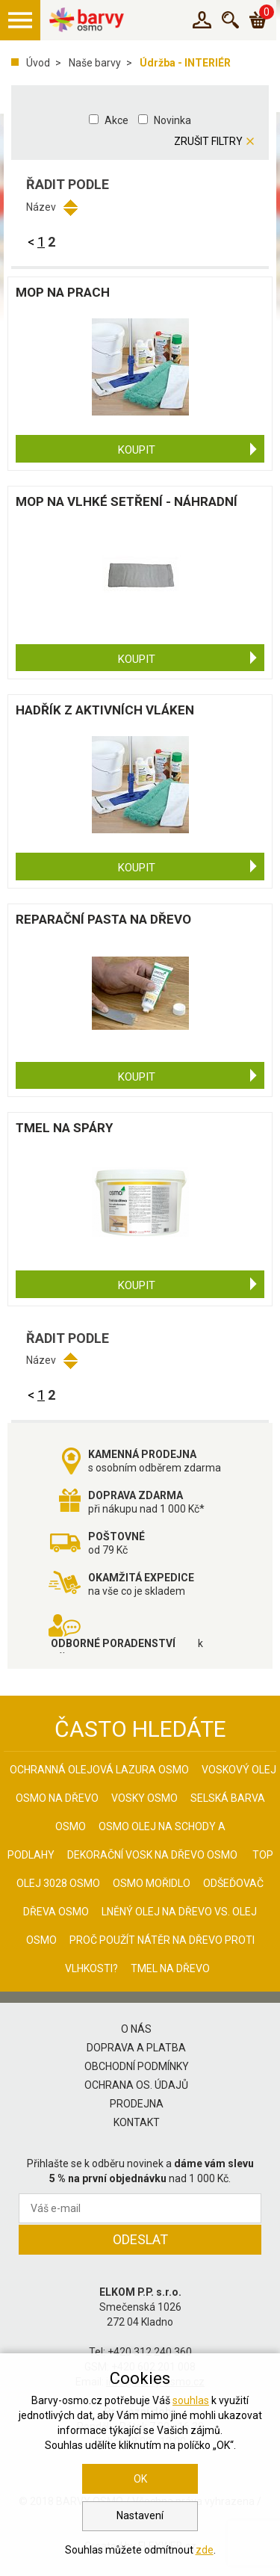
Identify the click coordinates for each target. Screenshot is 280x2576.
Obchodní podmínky (136, 2066)
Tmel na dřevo (170, 1968)
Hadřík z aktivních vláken (105, 709)
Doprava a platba (136, 2048)
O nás (136, 2029)
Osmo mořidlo (151, 1883)
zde (205, 2550)
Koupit (136, 450)
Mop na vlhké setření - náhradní (126, 501)
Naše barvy (95, 63)
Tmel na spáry (64, 1127)
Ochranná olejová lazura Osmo (99, 1770)
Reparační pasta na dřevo (103, 919)
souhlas (190, 2400)
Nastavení (140, 2515)
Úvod (38, 63)
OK (140, 2479)
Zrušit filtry (208, 141)
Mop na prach (63, 292)
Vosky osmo (144, 1798)
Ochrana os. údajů (136, 2085)
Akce (116, 120)
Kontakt (136, 2122)
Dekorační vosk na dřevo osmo (152, 1855)
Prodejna (137, 2104)
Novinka (172, 120)
